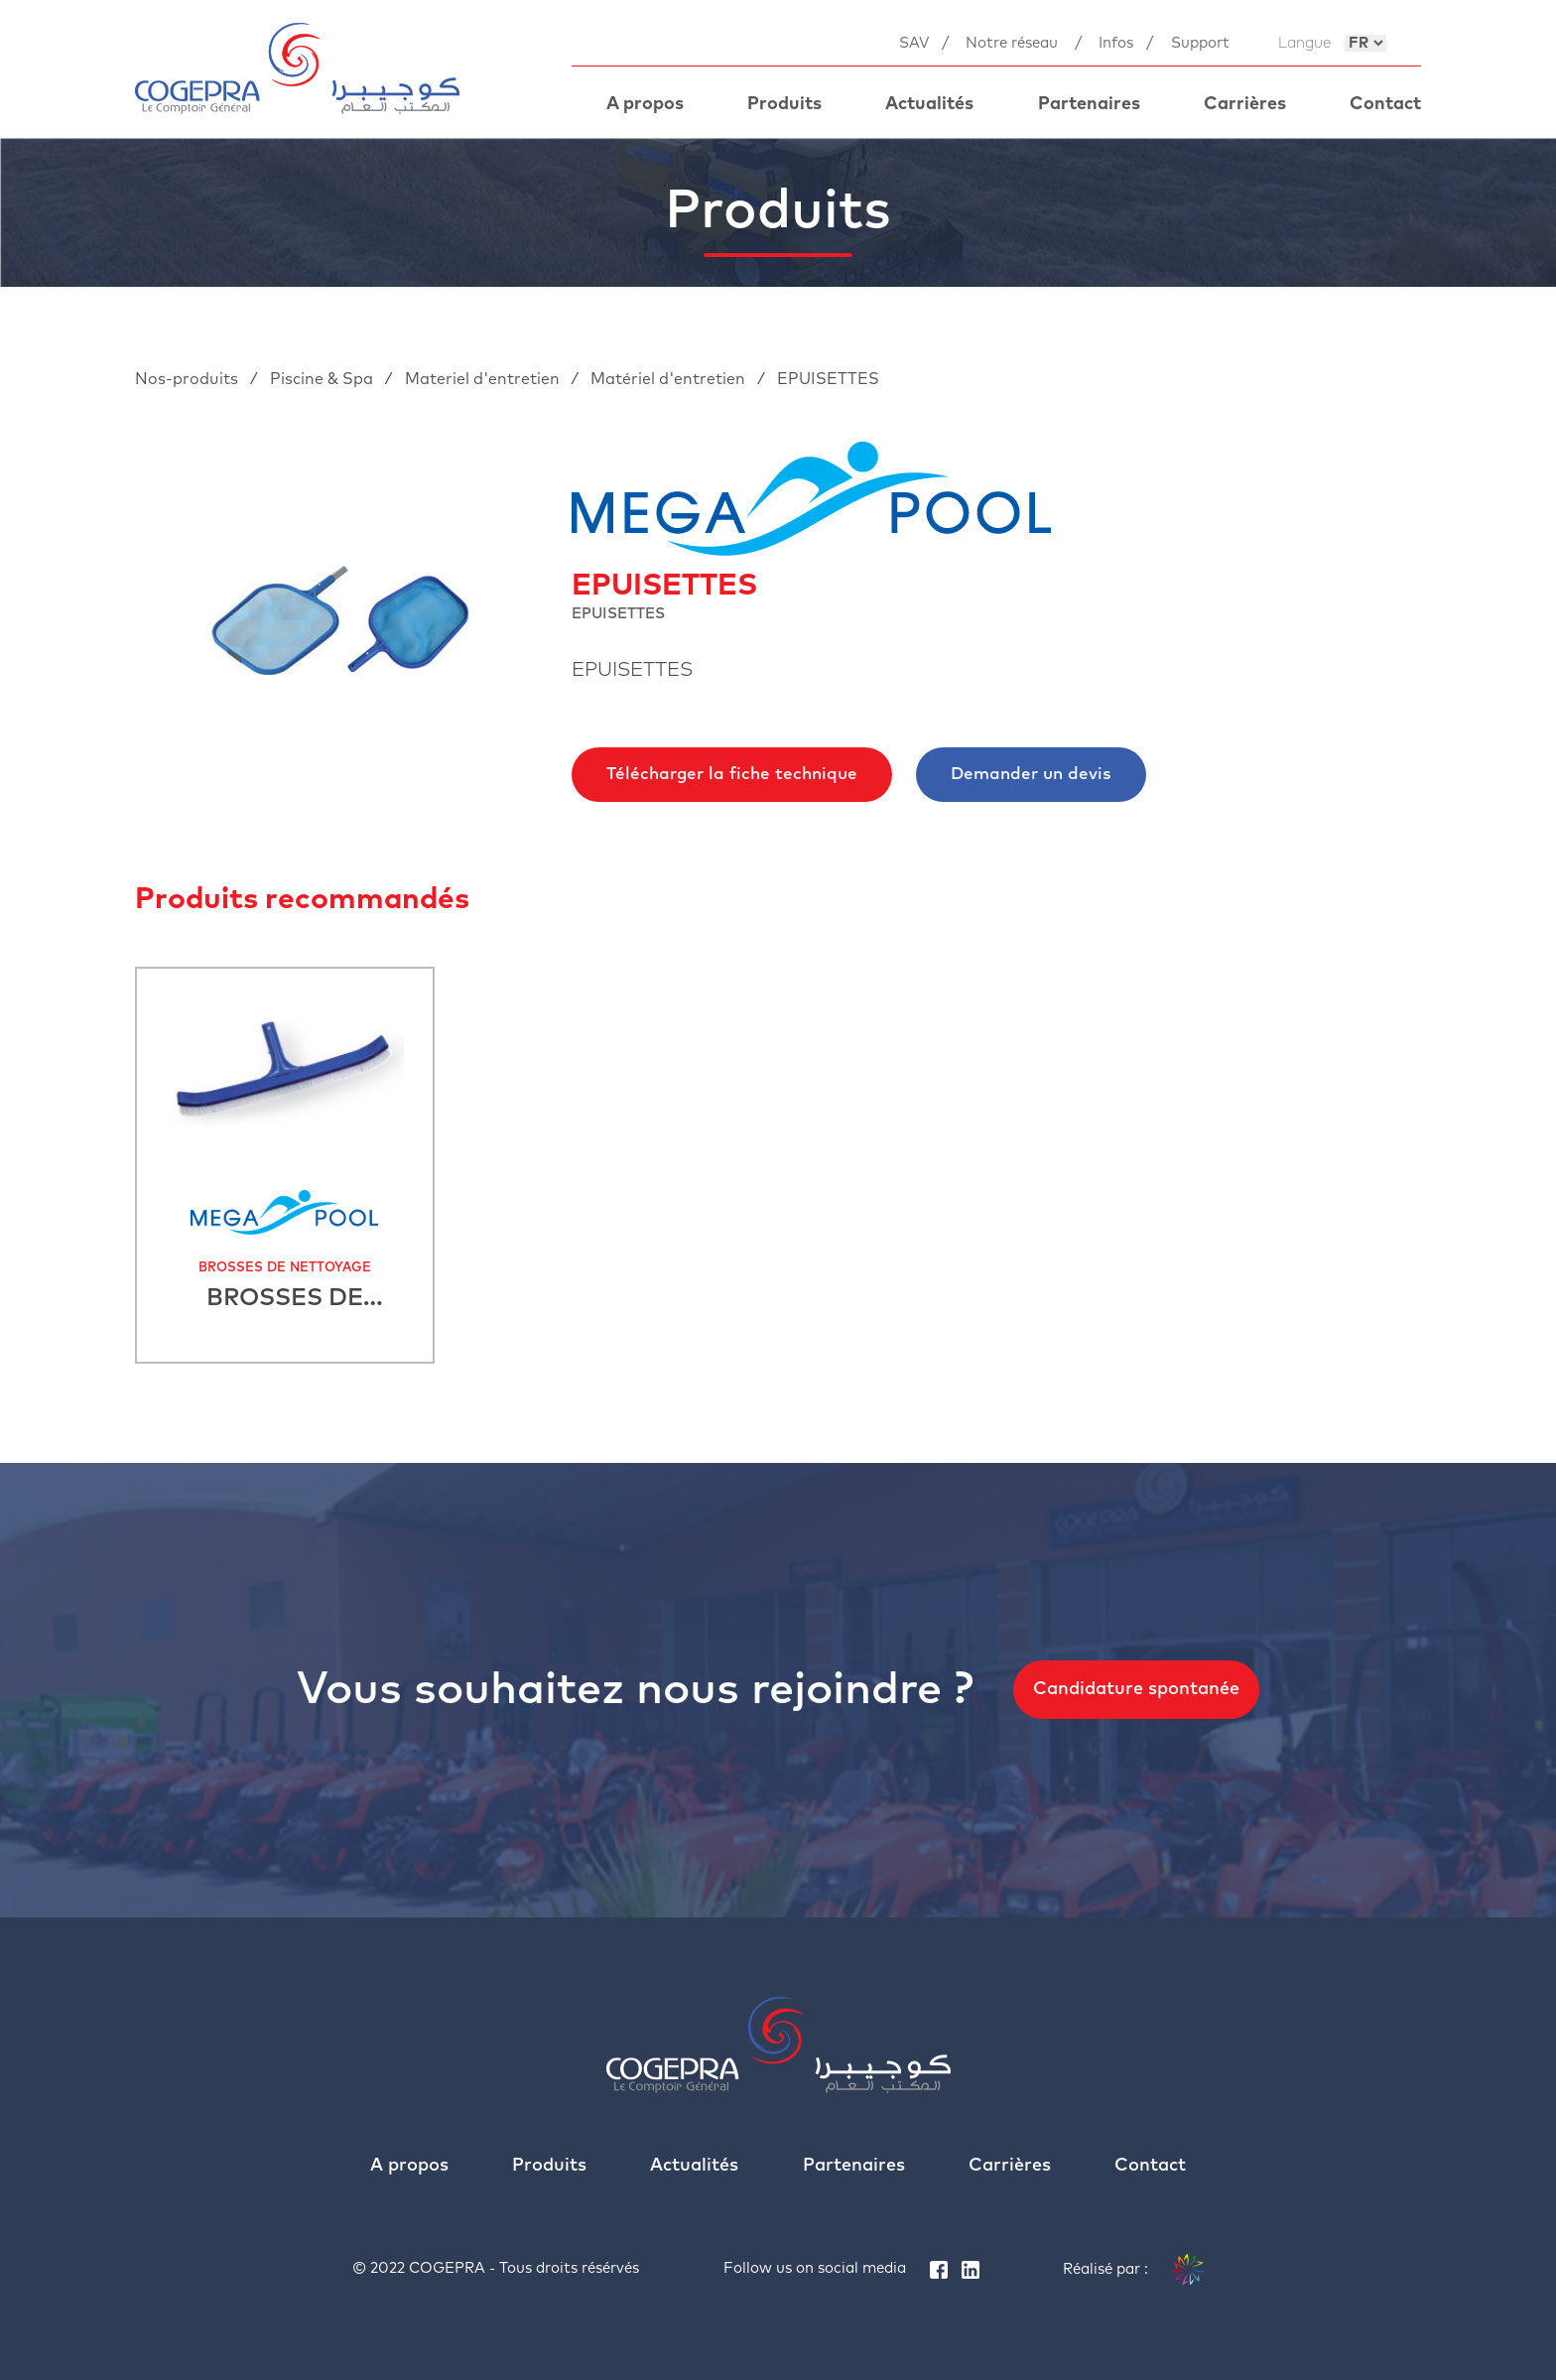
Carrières (1245, 104)
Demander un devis (1031, 774)
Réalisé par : (1133, 2270)
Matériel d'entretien (669, 379)
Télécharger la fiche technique (731, 774)
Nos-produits (188, 379)
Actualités (929, 104)
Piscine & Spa (323, 379)
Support (1200, 43)
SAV (914, 43)
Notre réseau (1012, 43)
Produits (784, 104)
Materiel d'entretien (484, 379)
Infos (1116, 43)
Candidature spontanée (1136, 1689)
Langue (1304, 43)
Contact (1385, 104)
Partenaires (1089, 104)
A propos (645, 104)
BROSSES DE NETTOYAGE (284, 1267)
